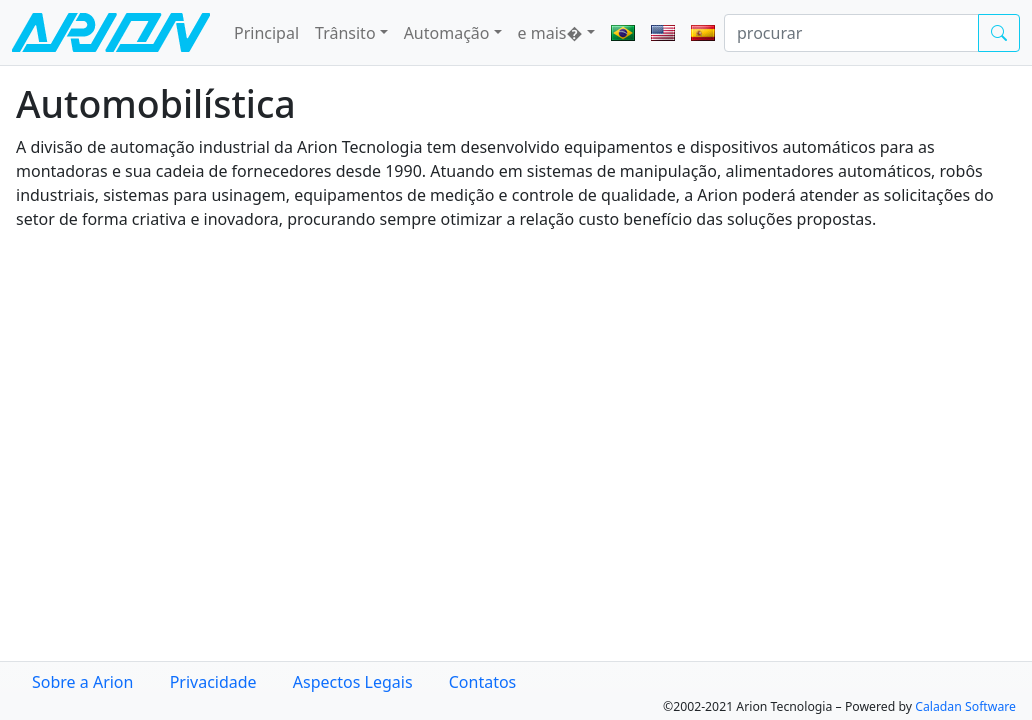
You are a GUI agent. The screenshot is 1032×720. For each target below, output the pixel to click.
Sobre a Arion (82, 682)
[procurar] (851, 33)
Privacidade (213, 682)
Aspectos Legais (353, 682)
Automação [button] (447, 33)
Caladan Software (965, 706)
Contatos (483, 682)
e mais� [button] (550, 33)
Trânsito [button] (345, 33)
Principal (266, 33)
